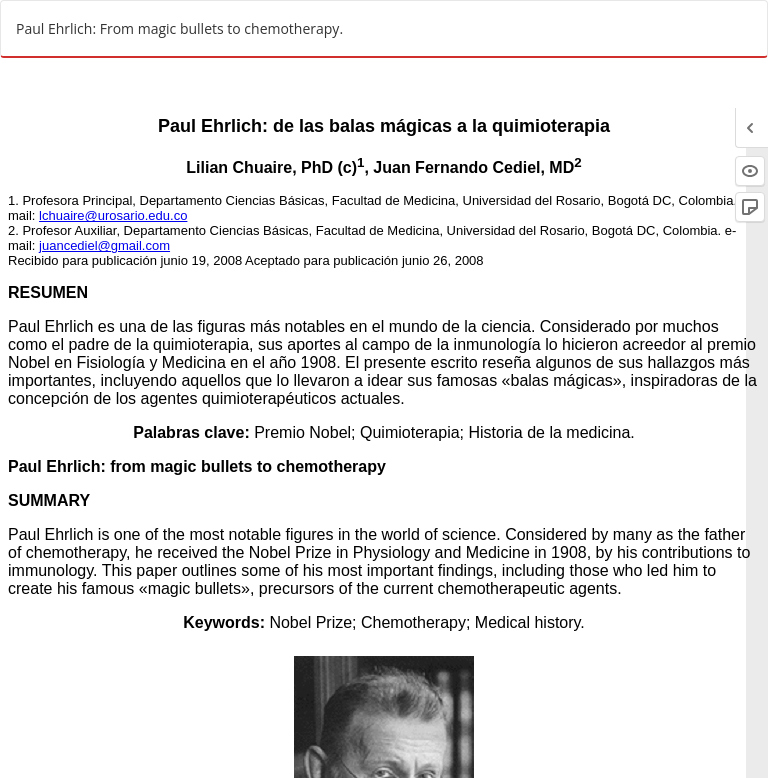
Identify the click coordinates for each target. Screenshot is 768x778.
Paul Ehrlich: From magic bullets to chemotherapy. (179, 28)
